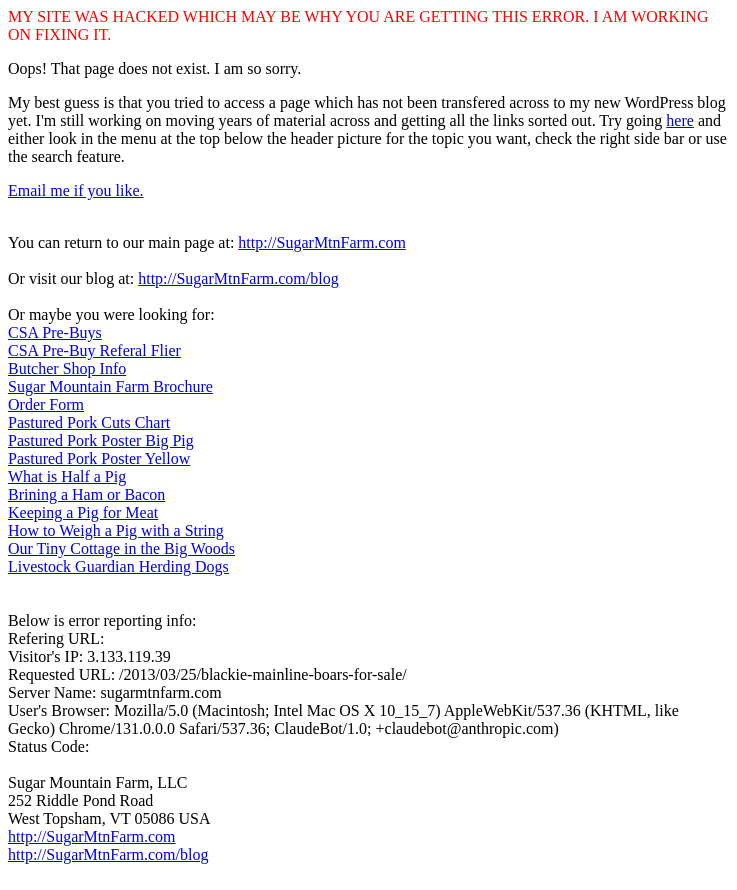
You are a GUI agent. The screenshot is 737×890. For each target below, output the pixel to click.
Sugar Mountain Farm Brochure (110, 386)
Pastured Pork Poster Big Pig (101, 440)
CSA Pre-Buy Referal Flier (94, 350)
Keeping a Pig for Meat (83, 512)
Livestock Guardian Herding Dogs (118, 566)
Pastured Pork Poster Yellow (99, 458)
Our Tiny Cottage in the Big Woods (121, 548)
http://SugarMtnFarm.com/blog (238, 278)
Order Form (46, 404)
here (680, 120)
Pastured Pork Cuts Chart (89, 422)
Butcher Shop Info (67, 368)
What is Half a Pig (67, 476)
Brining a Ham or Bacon (86, 494)
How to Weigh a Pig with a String (116, 530)
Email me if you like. (76, 190)
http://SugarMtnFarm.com (322, 242)
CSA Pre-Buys (55, 332)
